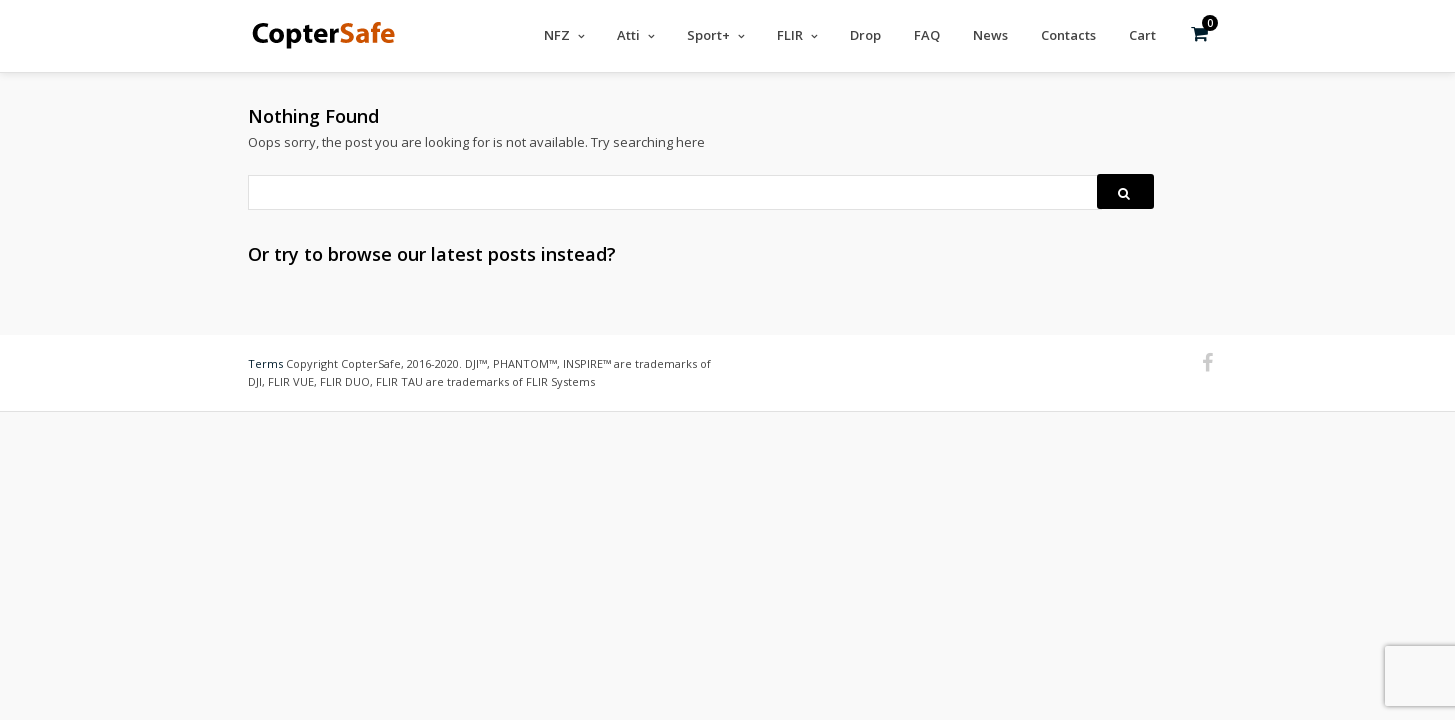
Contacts (1068, 35)
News (990, 35)
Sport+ (708, 35)
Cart (1142, 35)
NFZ (557, 35)
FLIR (790, 35)
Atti (628, 35)
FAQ (927, 35)
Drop (865, 35)
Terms (265, 362)
